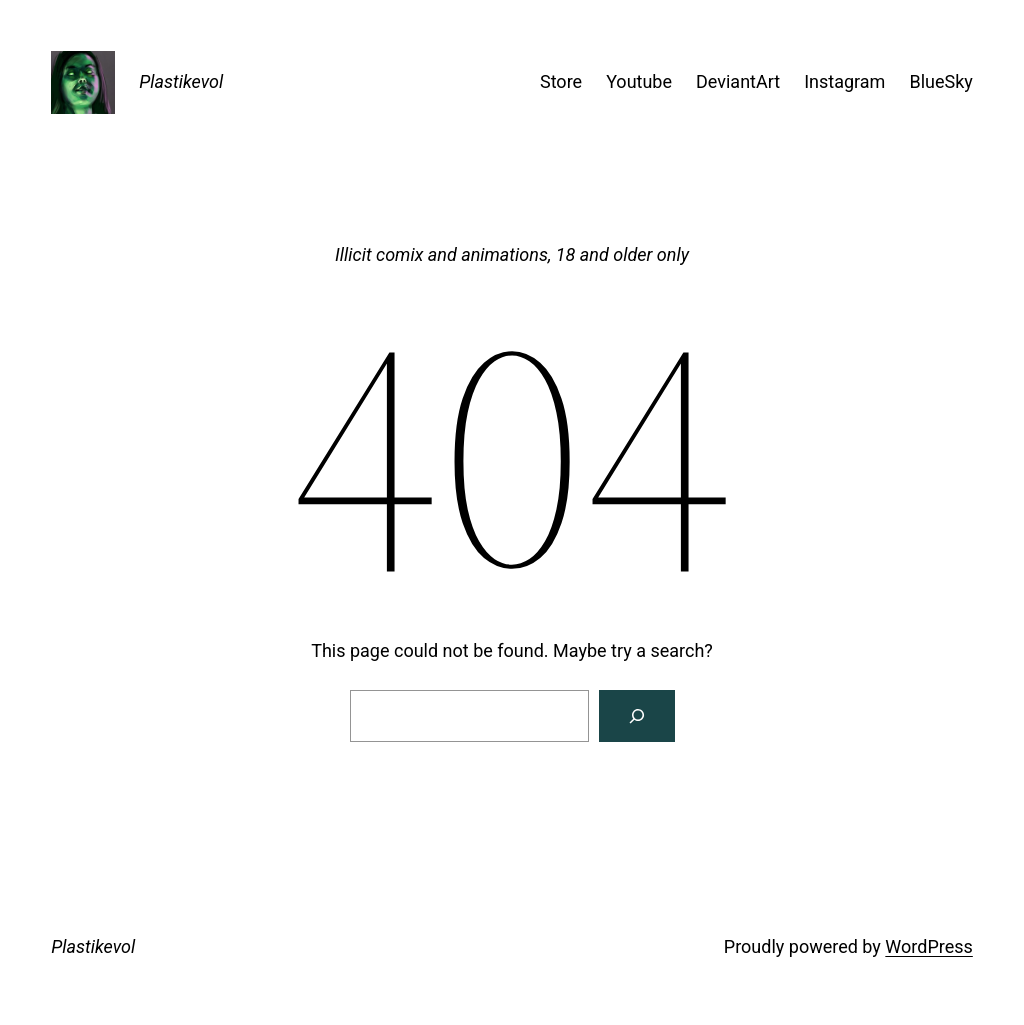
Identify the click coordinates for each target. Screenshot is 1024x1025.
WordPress (928, 946)
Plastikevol (181, 81)
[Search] (637, 716)
